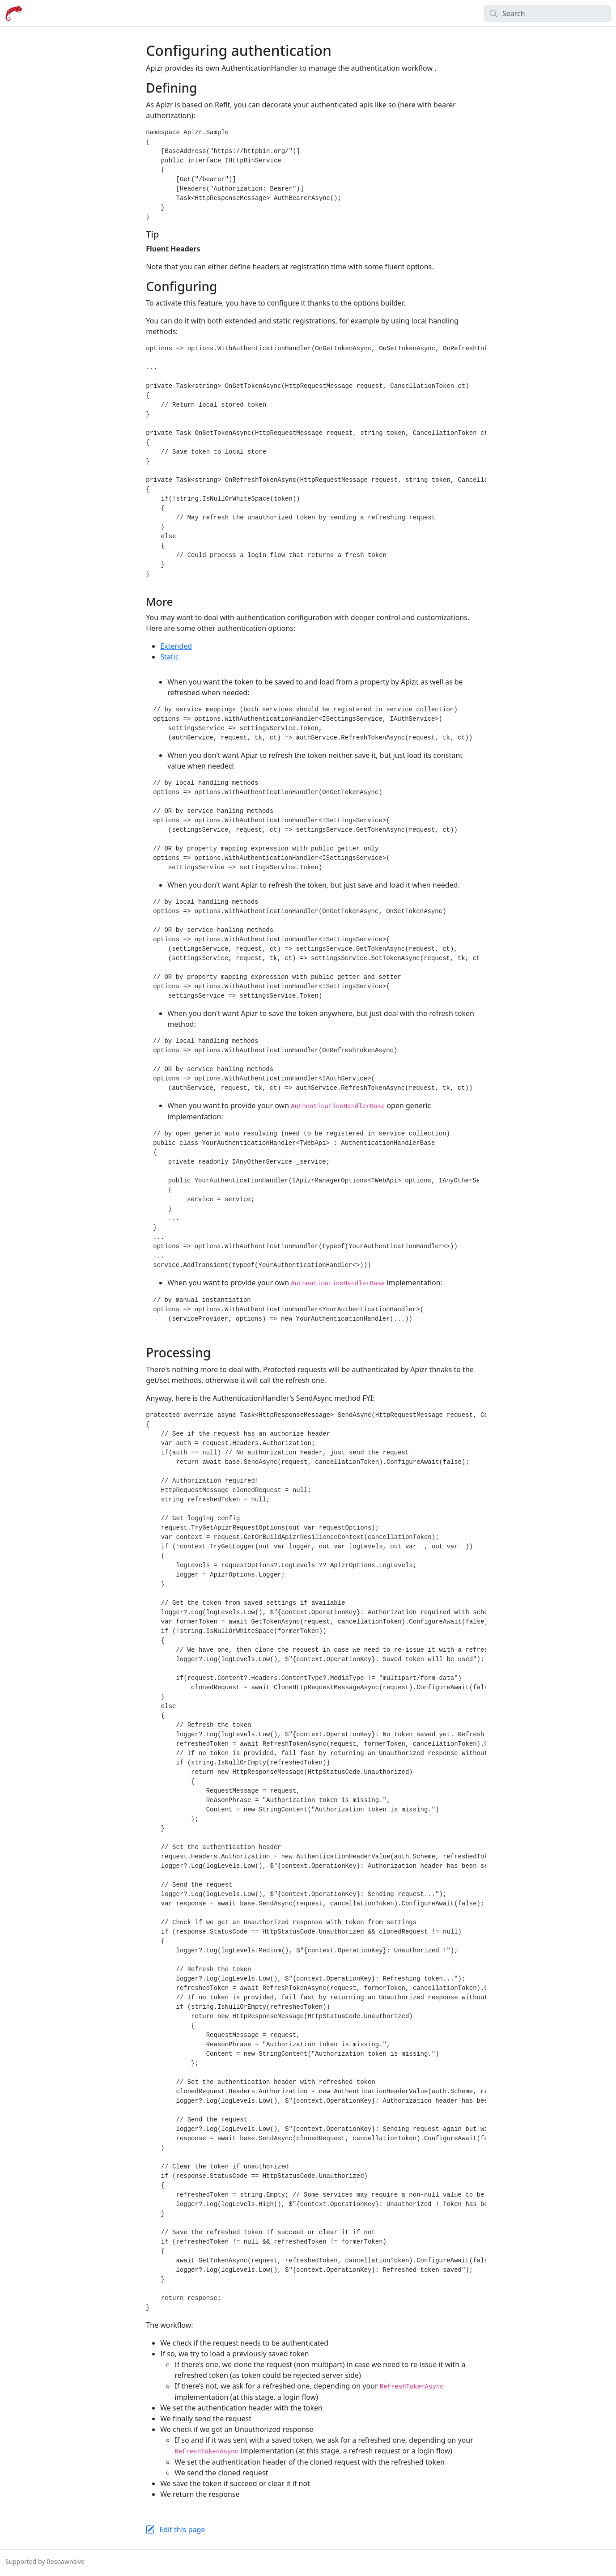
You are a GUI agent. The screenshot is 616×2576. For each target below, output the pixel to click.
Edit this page (182, 2529)
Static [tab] (169, 657)
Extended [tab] (176, 646)
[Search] (547, 13)
